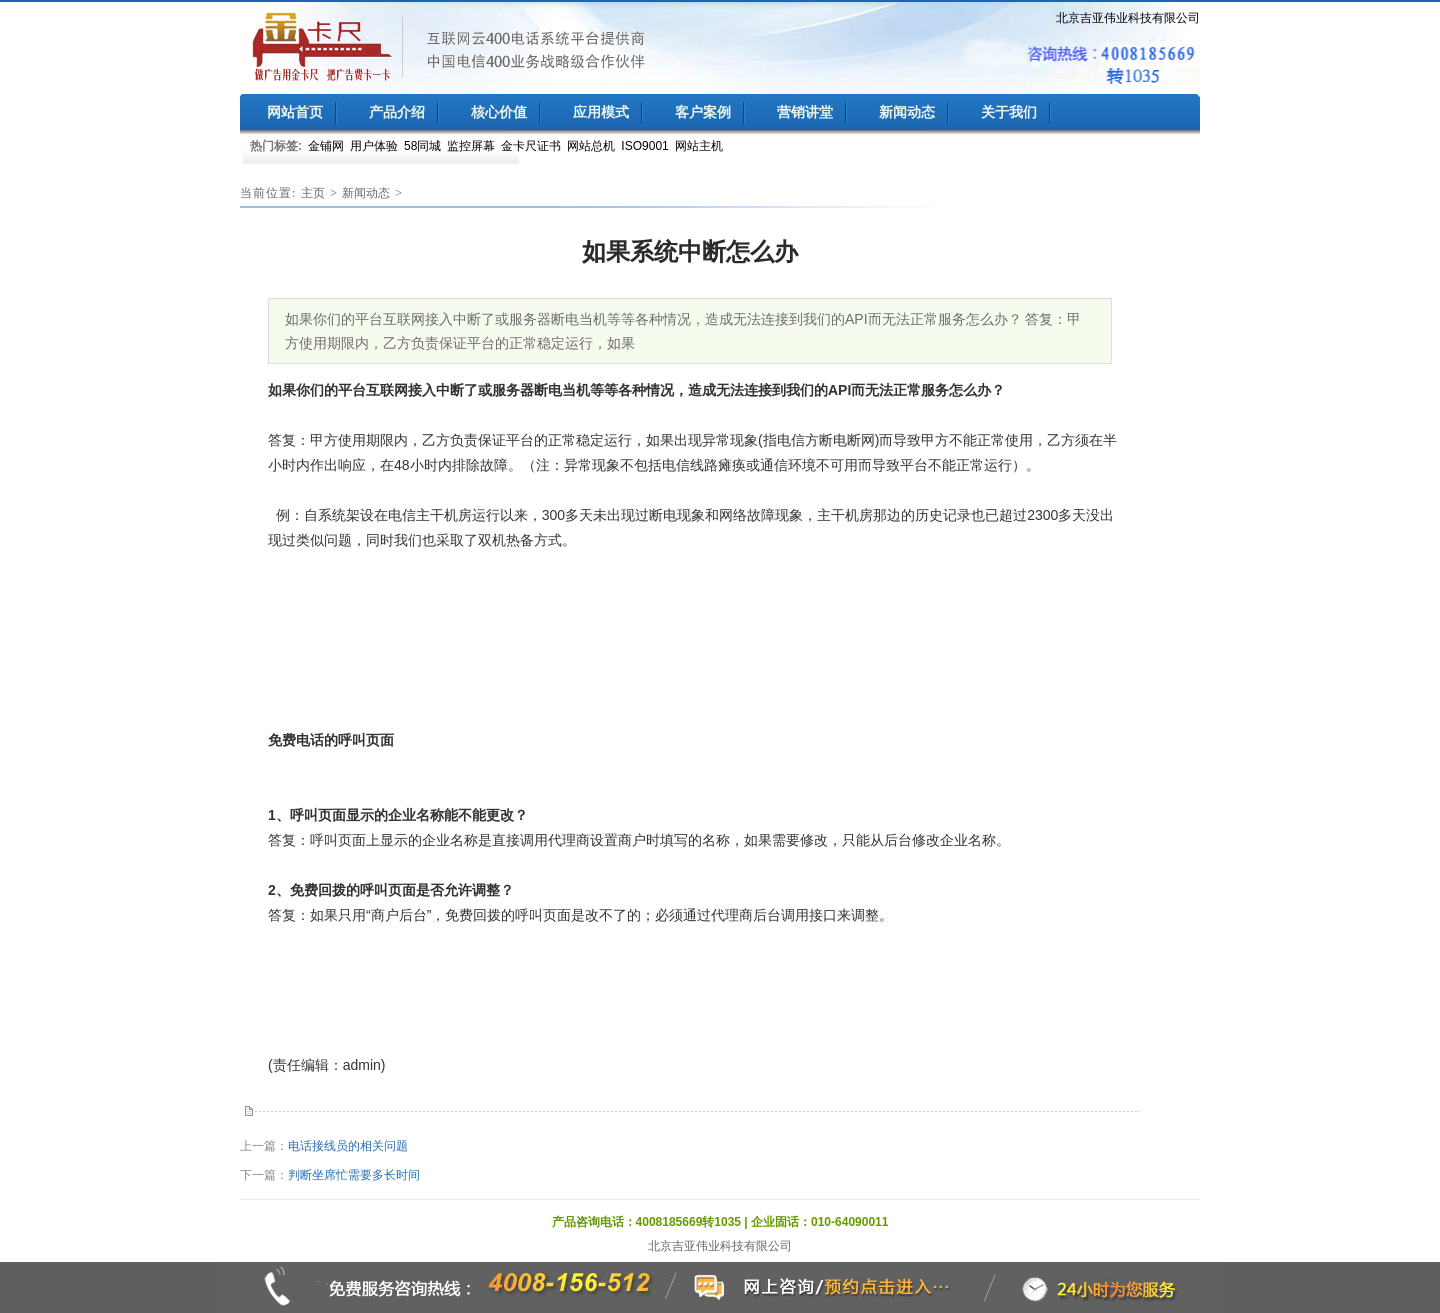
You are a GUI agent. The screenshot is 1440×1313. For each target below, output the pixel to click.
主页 (313, 193)
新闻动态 (366, 193)
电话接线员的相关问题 (348, 1146)
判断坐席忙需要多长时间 (354, 1175)
